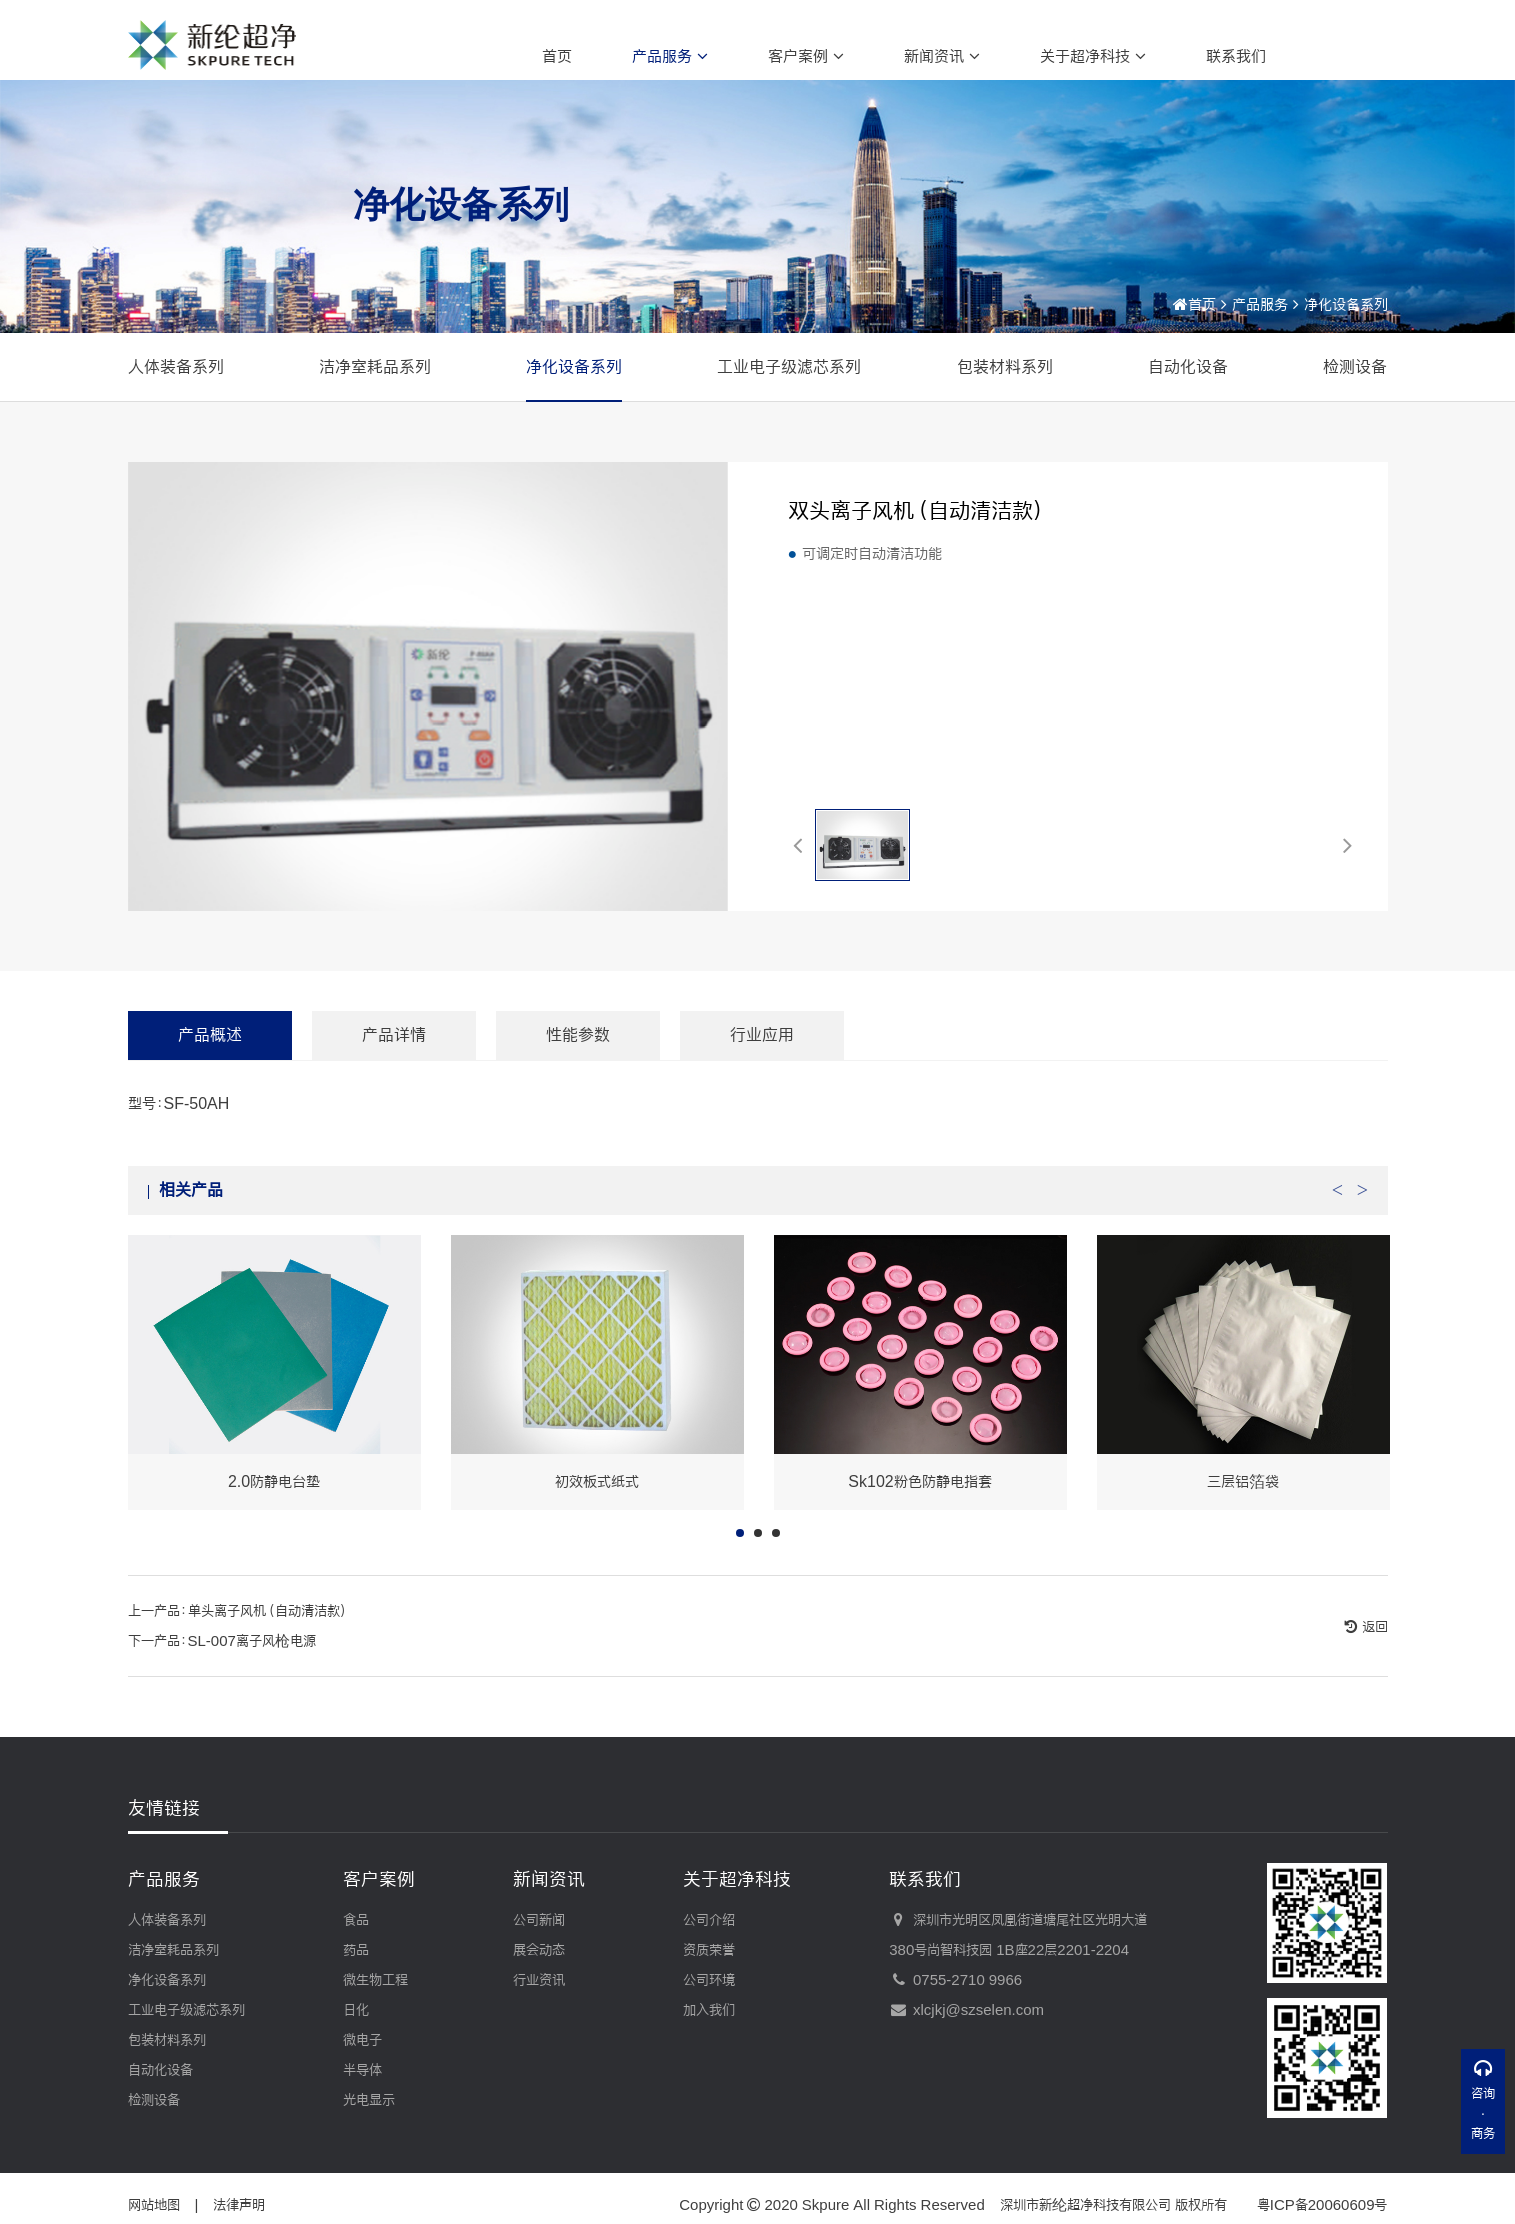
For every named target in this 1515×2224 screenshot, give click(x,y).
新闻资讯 (942, 56)
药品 (356, 1950)
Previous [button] (1338, 1216)
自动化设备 (1188, 366)
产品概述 (210, 1065)
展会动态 (539, 1950)
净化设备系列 (1346, 304)
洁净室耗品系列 (375, 366)
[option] (274, 1403)
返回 (1373, 1658)
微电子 (362, 2040)
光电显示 (369, 2100)
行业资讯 (539, 1980)
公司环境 (709, 1980)
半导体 (362, 2070)
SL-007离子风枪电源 (252, 1672)
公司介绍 (709, 1920)
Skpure (826, 2205)
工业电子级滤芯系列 (789, 366)
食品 (356, 1920)
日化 (356, 2010)
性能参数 (578, 1065)
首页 (557, 56)
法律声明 (239, 2205)
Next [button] (1363, 1216)
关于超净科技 (1093, 56)
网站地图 (154, 2205)
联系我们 (1236, 56)
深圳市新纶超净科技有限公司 (1085, 2205)
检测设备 (1355, 366)
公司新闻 (539, 1920)
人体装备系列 (176, 366)
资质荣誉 (709, 1950)
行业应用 (762, 1065)
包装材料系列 (1005, 366)
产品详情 (394, 1065)
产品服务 (670, 56)
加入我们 (709, 2010)
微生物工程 (375, 1980)
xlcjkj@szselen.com (966, 2010)
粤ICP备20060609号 (1322, 2205)
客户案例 (806, 56)
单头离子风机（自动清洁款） (268, 1642)
